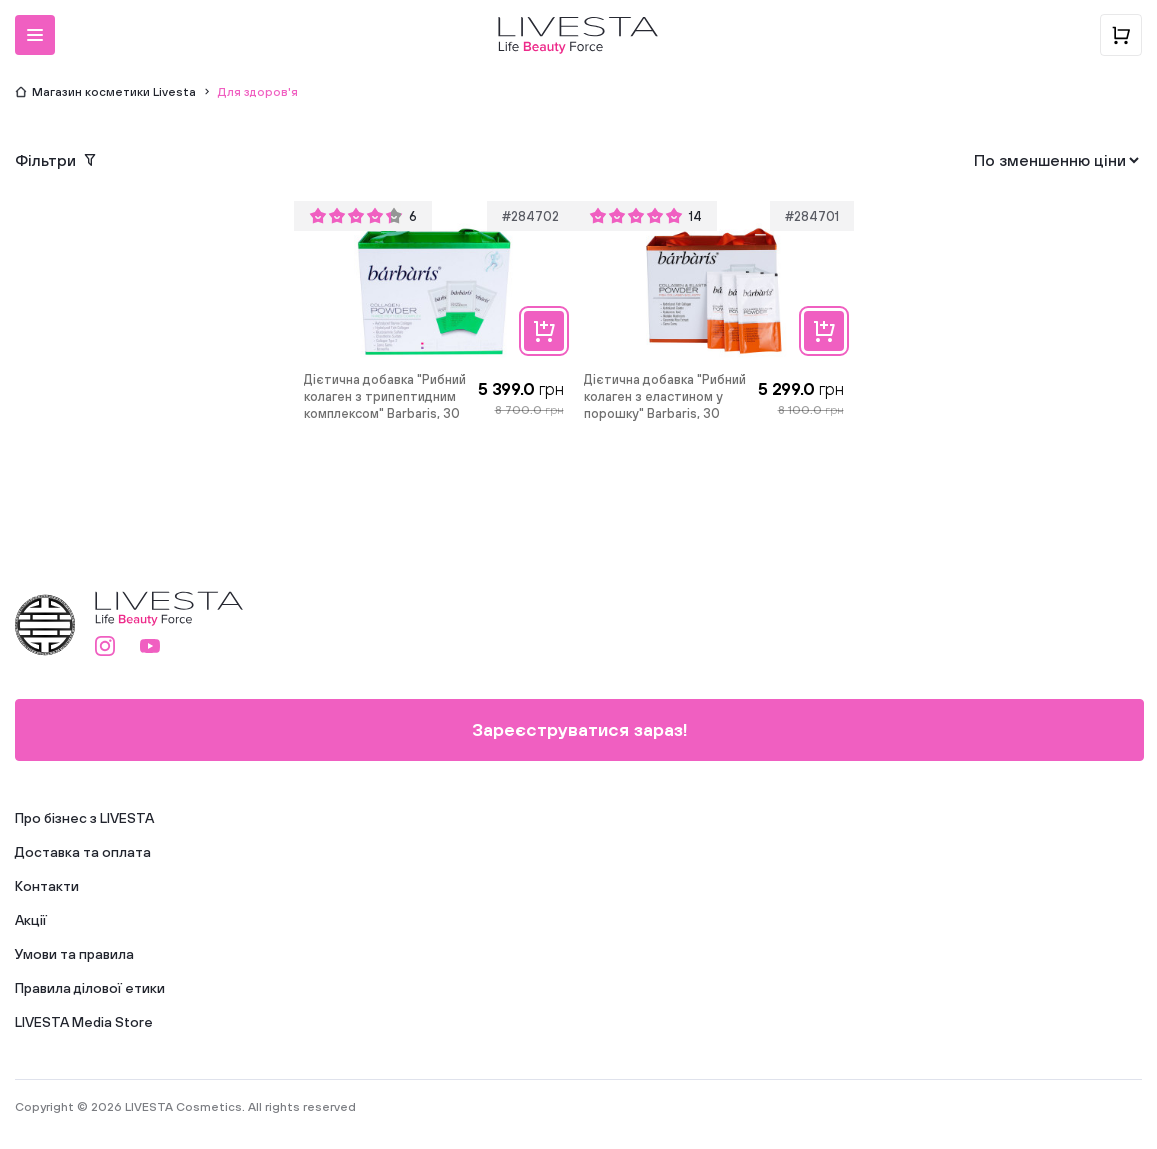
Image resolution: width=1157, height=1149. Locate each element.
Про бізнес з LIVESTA (84, 818)
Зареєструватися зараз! (580, 729)
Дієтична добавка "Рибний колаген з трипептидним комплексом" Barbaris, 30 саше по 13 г (385, 398)
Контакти (47, 886)
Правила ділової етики (90, 988)
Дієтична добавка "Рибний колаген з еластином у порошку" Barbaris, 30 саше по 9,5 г (665, 398)
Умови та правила (74, 954)
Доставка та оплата (83, 852)
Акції (31, 920)
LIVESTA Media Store (84, 1022)
